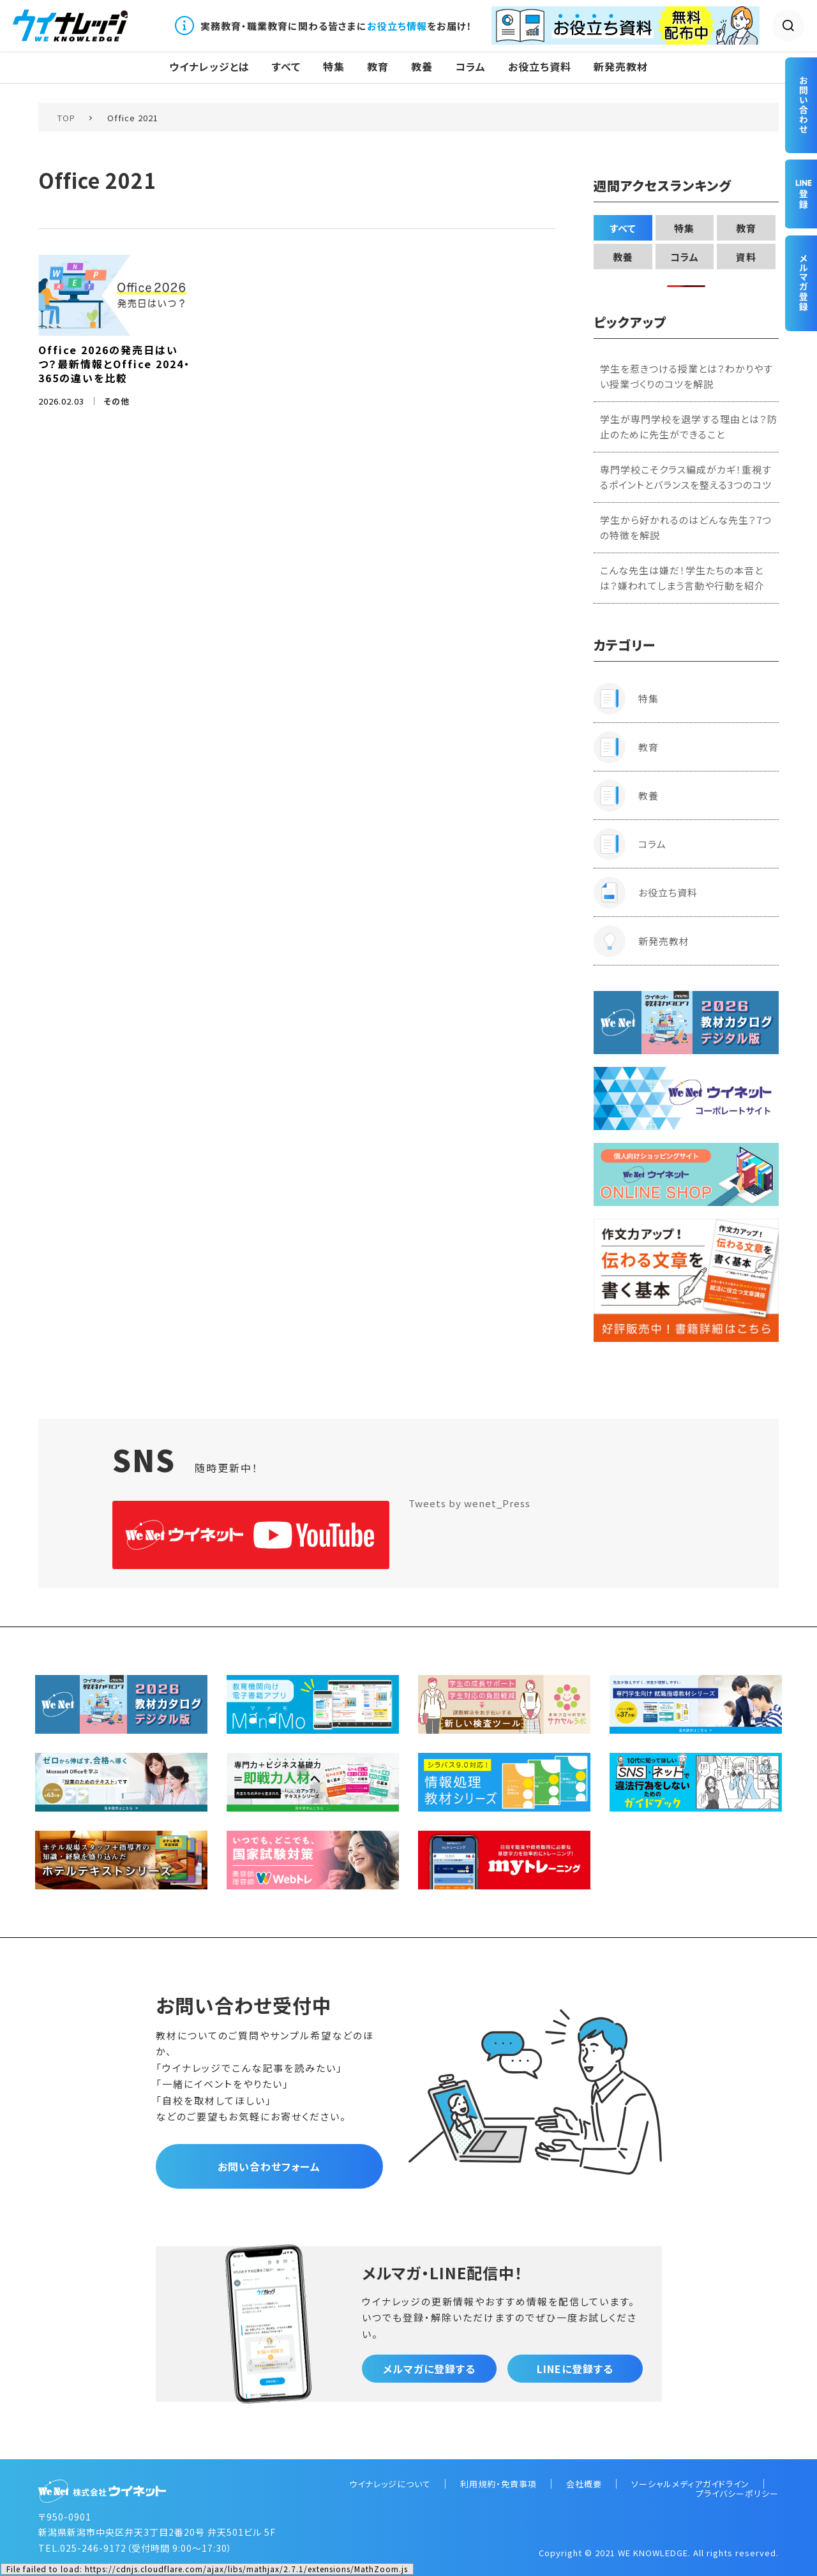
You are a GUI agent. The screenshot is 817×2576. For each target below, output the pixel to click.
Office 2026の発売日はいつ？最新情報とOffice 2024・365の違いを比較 (114, 364)
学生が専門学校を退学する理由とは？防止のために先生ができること (688, 426)
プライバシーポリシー (737, 2493)
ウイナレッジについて (390, 2484)
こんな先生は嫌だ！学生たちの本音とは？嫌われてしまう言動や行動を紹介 (682, 577)
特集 (334, 67)
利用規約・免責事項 (498, 2484)
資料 (746, 257)
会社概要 (584, 2484)
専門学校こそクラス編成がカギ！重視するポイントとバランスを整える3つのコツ (686, 477)
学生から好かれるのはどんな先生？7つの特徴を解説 (686, 527)
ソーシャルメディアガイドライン (690, 2484)
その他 (116, 401)
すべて (286, 67)
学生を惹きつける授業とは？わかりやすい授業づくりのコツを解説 (686, 376)
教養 (422, 67)
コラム (470, 67)
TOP (66, 118)
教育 (378, 67)
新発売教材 (621, 67)
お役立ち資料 (539, 67)
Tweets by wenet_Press (469, 1503)
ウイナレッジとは (209, 67)
